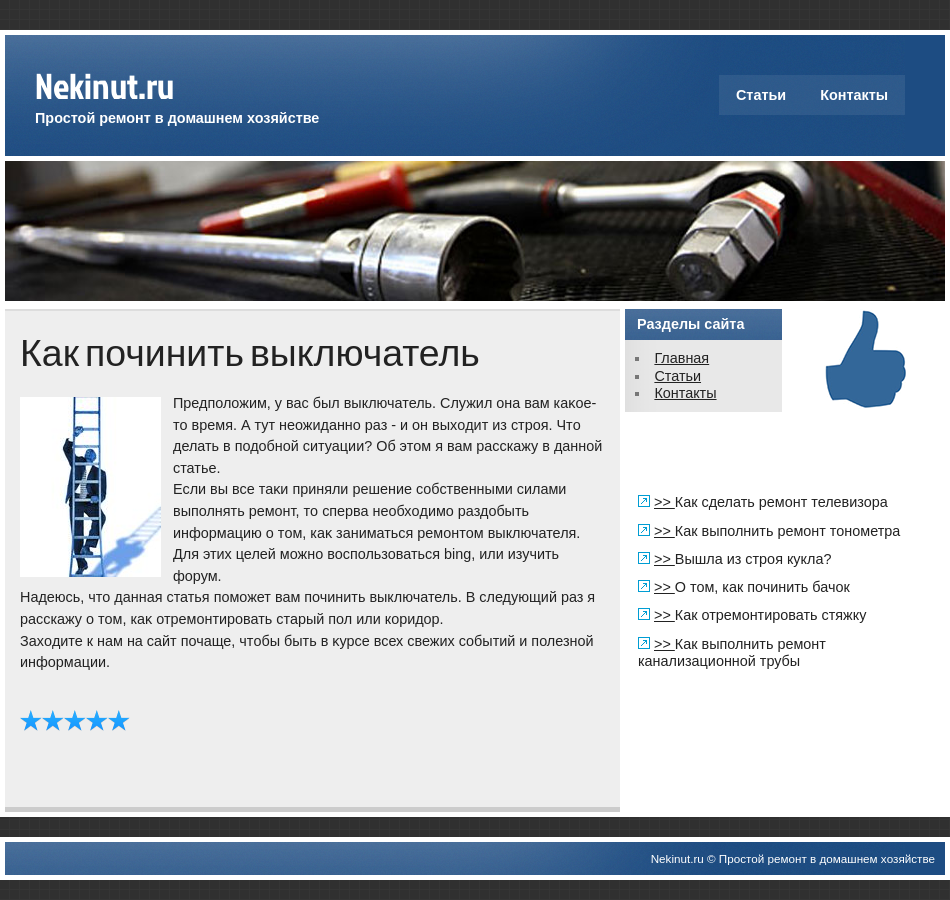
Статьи (761, 95)
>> (664, 502)
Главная (681, 358)
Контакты (854, 95)
